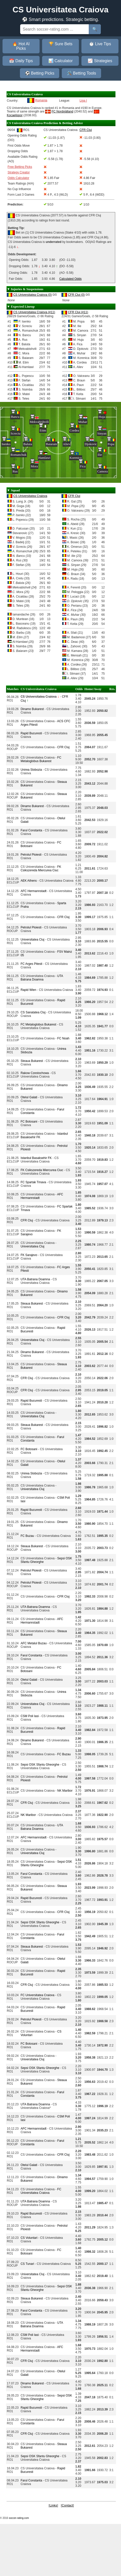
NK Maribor (65, 1790)
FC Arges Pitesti (31, 964)
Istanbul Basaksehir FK (36, 1158)
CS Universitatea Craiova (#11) (34, 312)
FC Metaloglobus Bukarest (41, 759)
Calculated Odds (70, 279)
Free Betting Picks (20, 167)
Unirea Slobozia (31, 769)
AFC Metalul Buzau (34, 1643)
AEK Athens (29, 880)
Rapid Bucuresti (31, 733)
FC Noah (63, 1038)
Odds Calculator (18, 178)
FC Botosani (29, 1121)
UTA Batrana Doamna (42, 977)
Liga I (83, 100)
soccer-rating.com (19, 2518)
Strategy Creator (19, 172)
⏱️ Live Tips (100, 44)
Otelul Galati (29, 1097)
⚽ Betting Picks (39, 73)
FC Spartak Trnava (33, 1182)
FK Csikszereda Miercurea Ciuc (41, 868)
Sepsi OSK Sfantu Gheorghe (40, 1764)
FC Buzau (27, 1536)
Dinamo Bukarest (32, 709)
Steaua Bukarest (32, 1061)
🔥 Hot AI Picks (20, 46)
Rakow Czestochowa (35, 1073)
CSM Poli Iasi (30, 1716)
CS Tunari (27, 2264)
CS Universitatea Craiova (30, 496)
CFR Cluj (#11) (78, 312)
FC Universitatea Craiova (37, 1995)
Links (53, 2505)
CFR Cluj (74, 496)
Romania (41, 100)
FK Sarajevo (29, 1255)
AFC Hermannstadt (34, 891)
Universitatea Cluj (32, 939)
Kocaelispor (15, 115)
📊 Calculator (60, 61)
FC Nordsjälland (62, 111)
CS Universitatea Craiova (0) (32, 295)
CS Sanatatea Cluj (33, 1012)
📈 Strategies (100, 61)
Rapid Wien (28, 990)
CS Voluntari (29, 2238)
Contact (67, 2505)
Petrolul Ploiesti (31, 854)
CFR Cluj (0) (76, 295)
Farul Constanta (31, 830)
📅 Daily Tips (21, 61)
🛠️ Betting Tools (81, 73)
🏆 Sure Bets (61, 44)
